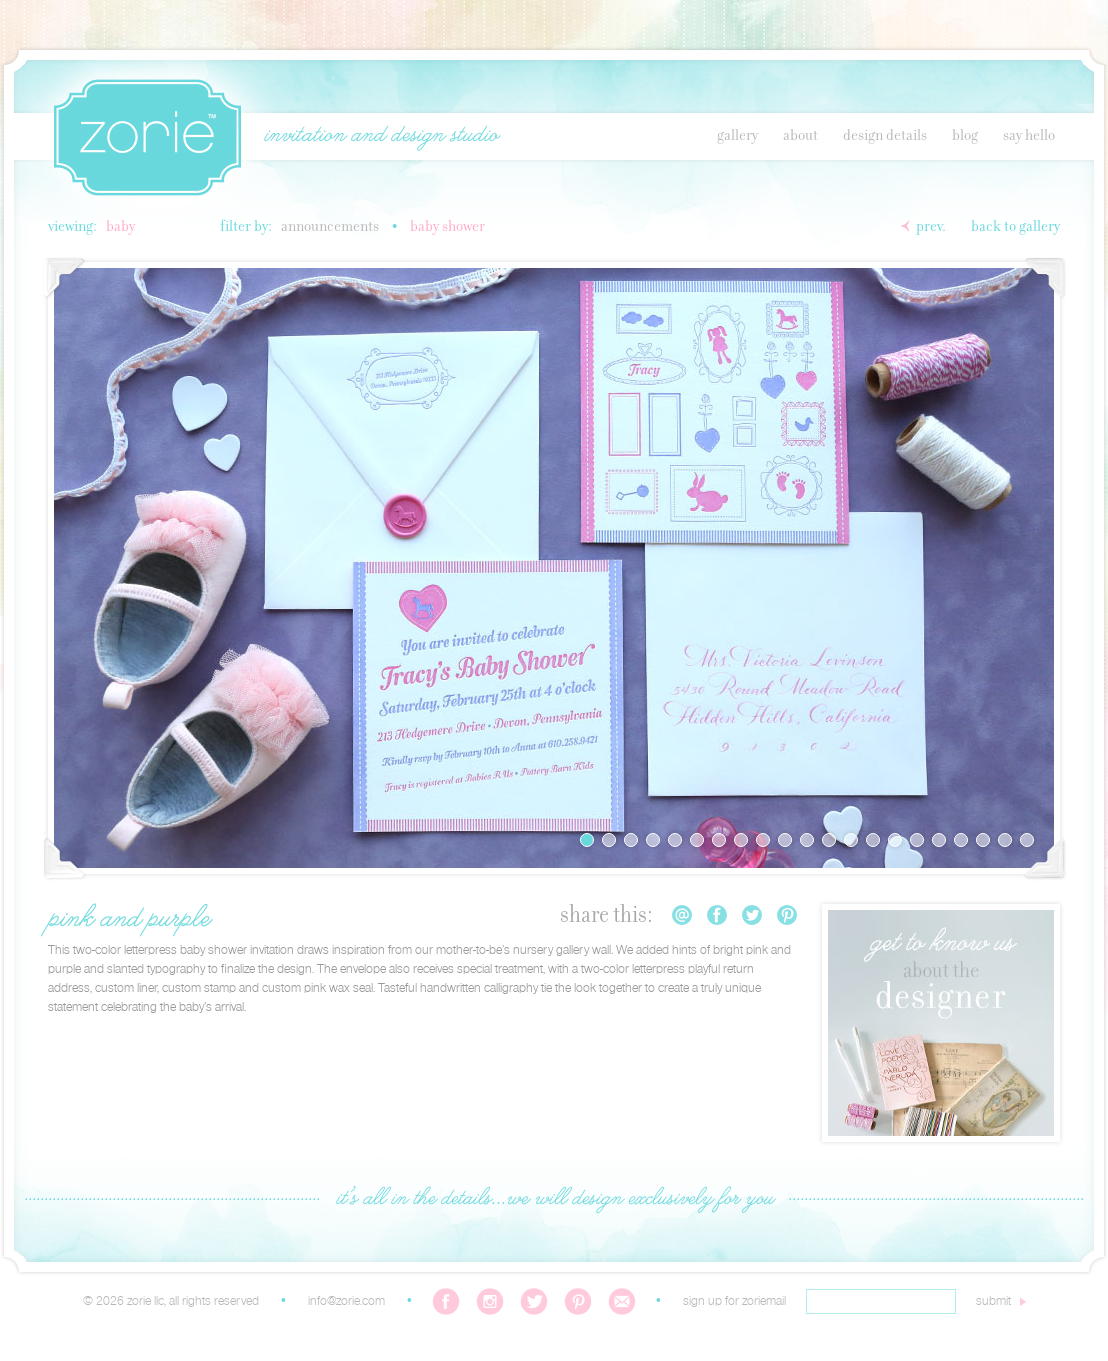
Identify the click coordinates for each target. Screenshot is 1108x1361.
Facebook (717, 915)
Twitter (752, 915)
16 (917, 840)
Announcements (330, 227)
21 (1027, 840)
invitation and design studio (381, 136)
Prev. (931, 227)
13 (851, 840)
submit (993, 1301)
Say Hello (1029, 136)
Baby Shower (447, 227)
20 (1005, 840)
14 (873, 840)
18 (961, 840)
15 (895, 840)
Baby (120, 227)
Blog (965, 136)
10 (785, 840)
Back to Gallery (1015, 227)
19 (983, 840)
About (800, 136)
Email (682, 915)
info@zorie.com (346, 1301)
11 (807, 840)
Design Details (885, 136)
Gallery (737, 136)
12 (829, 840)
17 (939, 840)
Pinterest (787, 915)
